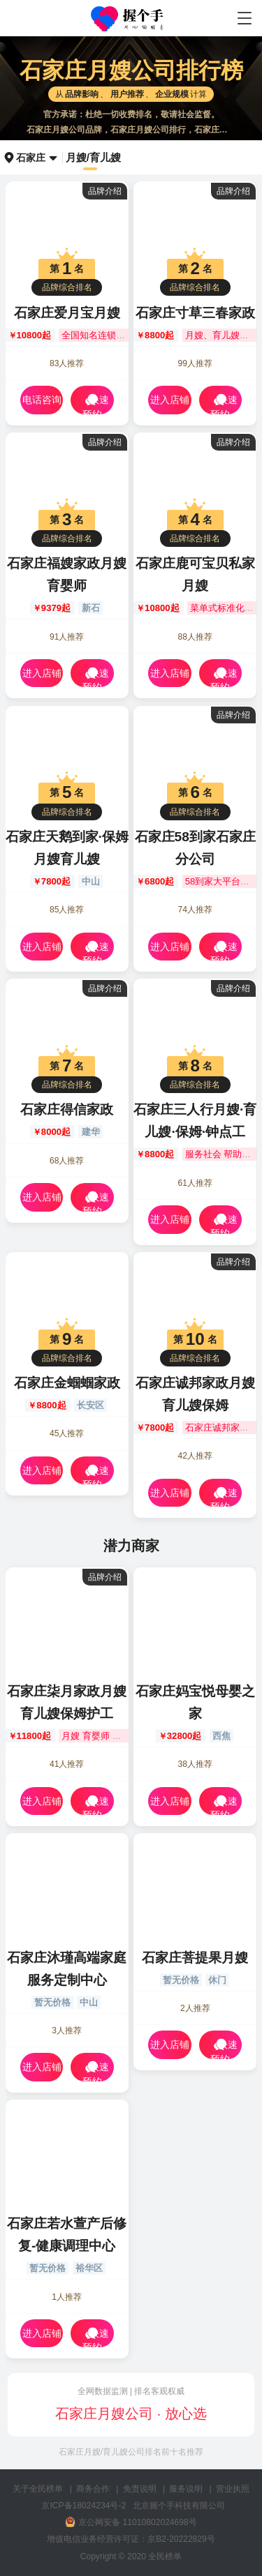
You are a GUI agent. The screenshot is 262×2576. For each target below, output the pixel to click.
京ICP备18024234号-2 (83, 2505)
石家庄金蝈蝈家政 (67, 1383)
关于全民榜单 (38, 2489)
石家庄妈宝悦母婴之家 (195, 1702)
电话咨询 (41, 399)
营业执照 (232, 2489)
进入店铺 (169, 399)
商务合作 (93, 2489)
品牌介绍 (105, 191)
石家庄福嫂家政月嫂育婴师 (66, 574)
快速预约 (95, 403)
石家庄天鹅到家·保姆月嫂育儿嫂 (67, 847)
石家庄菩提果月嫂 (195, 1957)
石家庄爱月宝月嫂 (67, 313)
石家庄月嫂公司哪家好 (131, 18)
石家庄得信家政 (66, 1109)
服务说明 (186, 2489)
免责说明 (140, 2489)
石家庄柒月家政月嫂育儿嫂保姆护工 (66, 1702)
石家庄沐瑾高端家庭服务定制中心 (66, 1968)
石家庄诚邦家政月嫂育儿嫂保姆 (195, 1394)
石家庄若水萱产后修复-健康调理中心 (66, 2234)
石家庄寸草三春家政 (195, 313)
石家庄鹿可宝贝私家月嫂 (195, 574)
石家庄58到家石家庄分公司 (195, 847)
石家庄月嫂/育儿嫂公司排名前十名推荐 (131, 2452)
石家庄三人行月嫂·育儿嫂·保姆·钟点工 (194, 1120)
